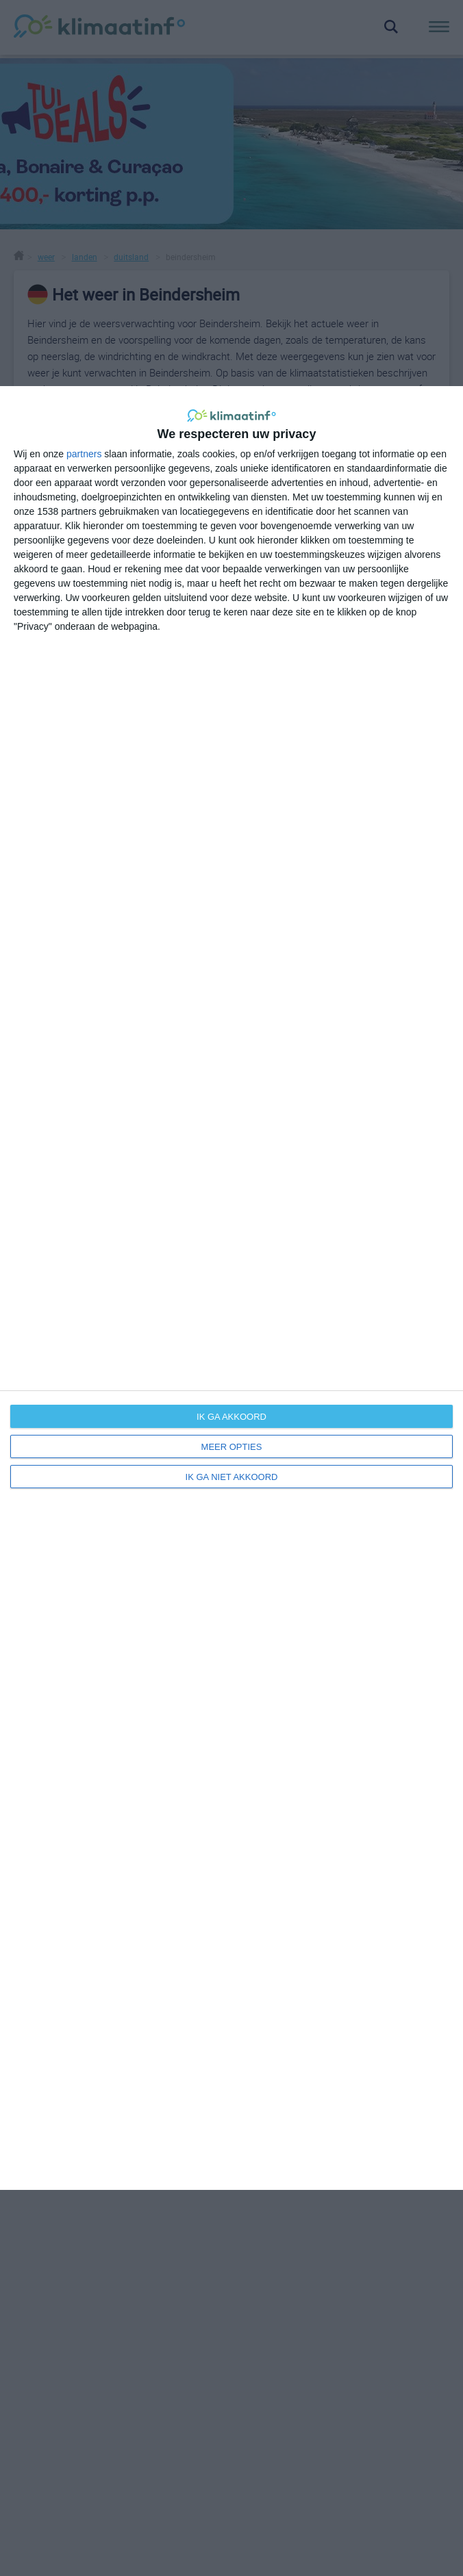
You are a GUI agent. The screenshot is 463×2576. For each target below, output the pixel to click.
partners (83, 454)
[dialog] (231, 1287)
